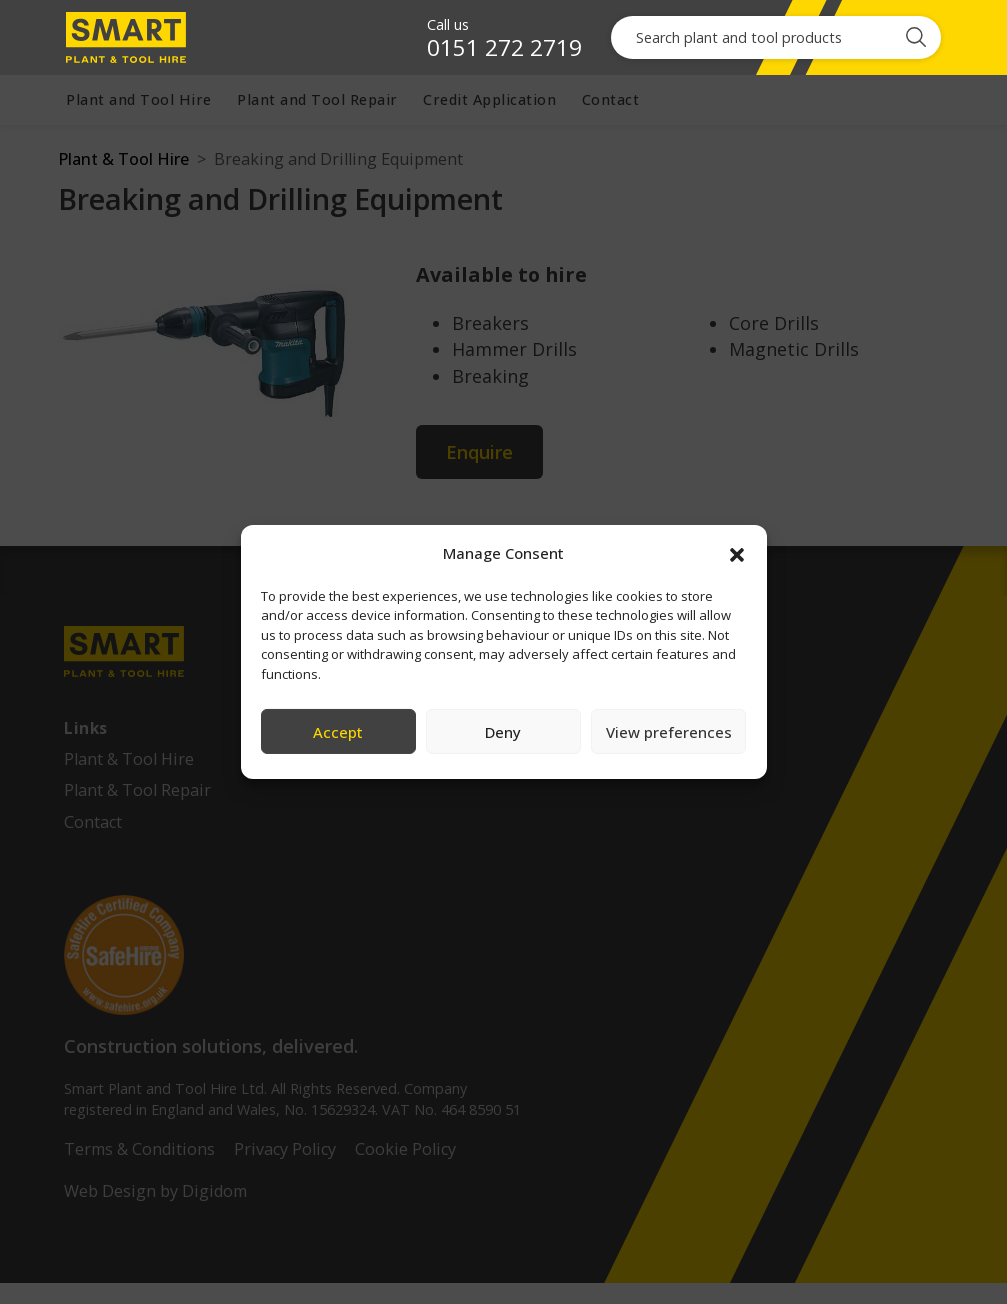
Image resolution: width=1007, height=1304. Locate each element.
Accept (338, 732)
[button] (737, 553)
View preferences (669, 732)
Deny (503, 732)
